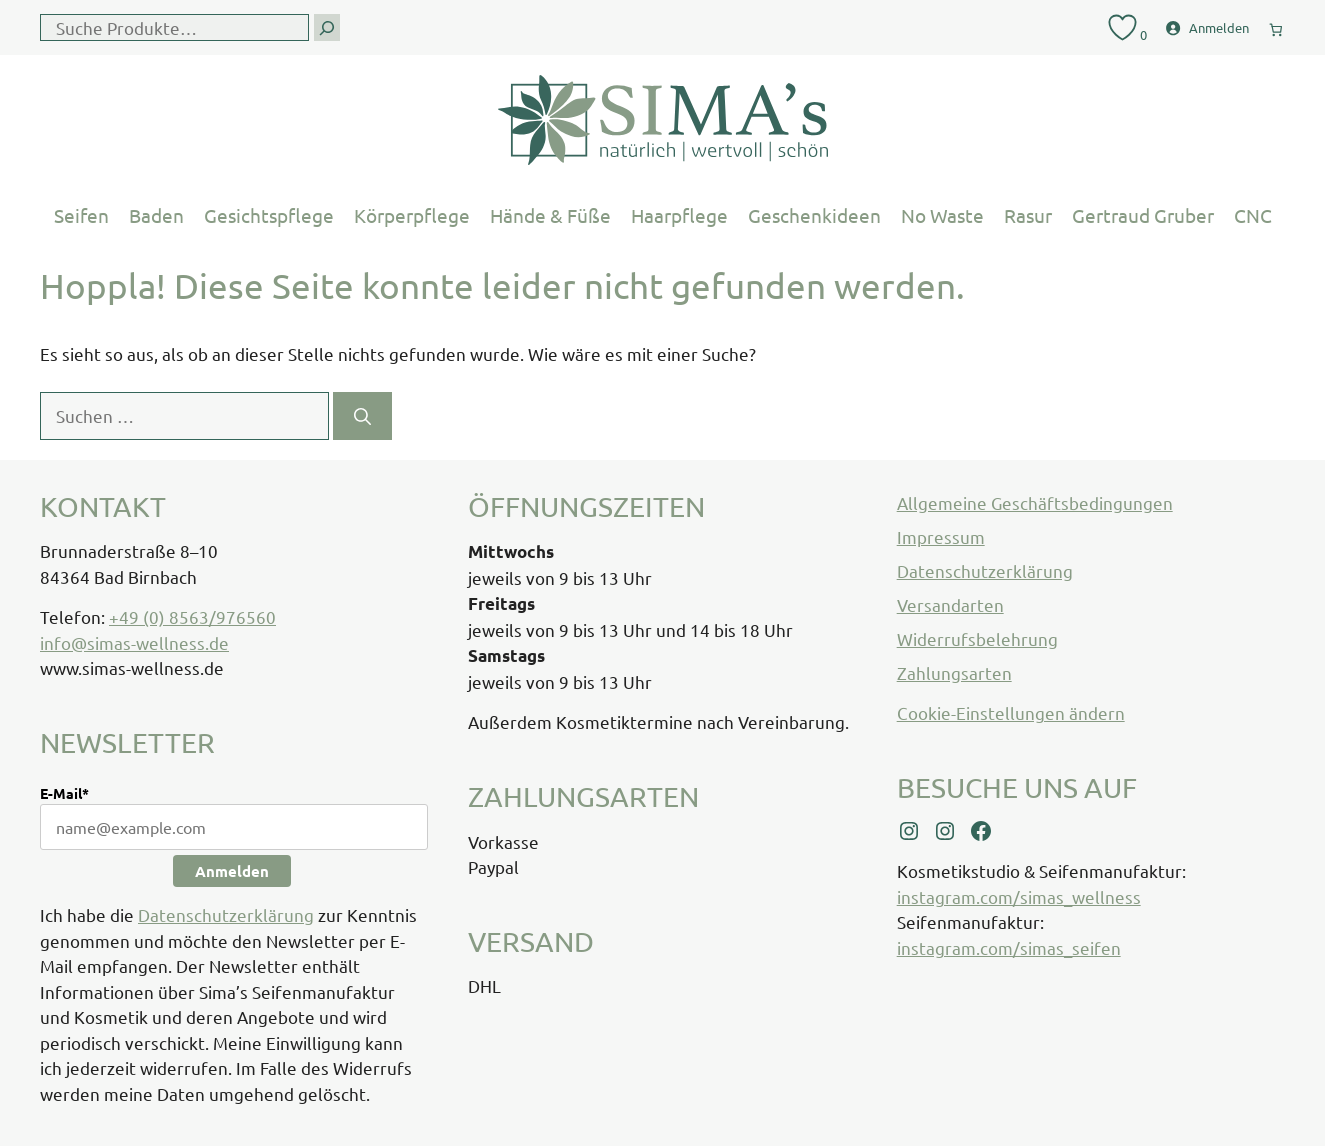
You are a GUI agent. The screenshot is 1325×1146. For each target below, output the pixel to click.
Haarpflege (679, 215)
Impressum (941, 536)
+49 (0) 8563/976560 (192, 616)
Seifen (81, 215)
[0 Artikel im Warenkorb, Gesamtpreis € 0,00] (1276, 25)
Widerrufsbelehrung (977, 638)
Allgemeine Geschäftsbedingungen (1035, 502)
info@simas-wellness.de (134, 642)
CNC (1253, 215)
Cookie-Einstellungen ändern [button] (1011, 712)
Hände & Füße (550, 215)
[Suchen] (362, 416)
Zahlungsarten (954, 672)
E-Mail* (64, 793)
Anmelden (232, 871)
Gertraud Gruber (1143, 215)
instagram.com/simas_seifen (1009, 947)
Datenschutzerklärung (226, 914)
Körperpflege (412, 215)
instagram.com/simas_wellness (1019, 896)
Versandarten (950, 604)
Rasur (1028, 215)
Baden (156, 215)
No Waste (942, 215)
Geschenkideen (814, 215)
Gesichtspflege (269, 215)
